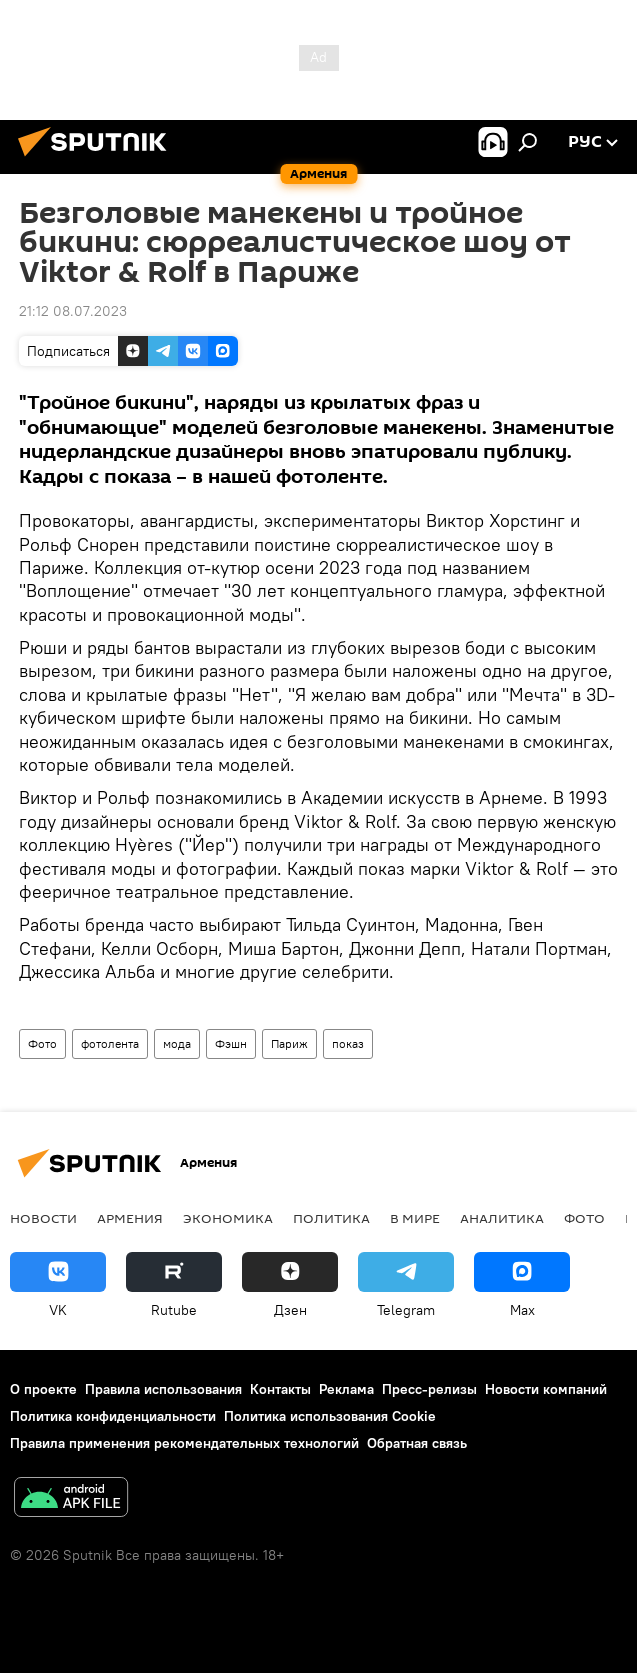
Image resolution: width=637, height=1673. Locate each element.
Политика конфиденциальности (113, 1416)
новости (43, 1218)
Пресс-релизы (429, 1389)
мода (177, 1043)
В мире (415, 1218)
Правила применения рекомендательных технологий (184, 1443)
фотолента (110, 1043)
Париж (289, 1043)
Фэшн (231, 1043)
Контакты (280, 1389)
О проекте (43, 1389)
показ (348, 1043)
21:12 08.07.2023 (73, 311)
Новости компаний (546, 1389)
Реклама (346, 1389)
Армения (130, 1218)
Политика (331, 1218)
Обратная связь (417, 1443)
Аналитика (502, 1218)
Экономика (228, 1218)
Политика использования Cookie (330, 1416)
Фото (42, 1043)
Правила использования (163, 1389)
